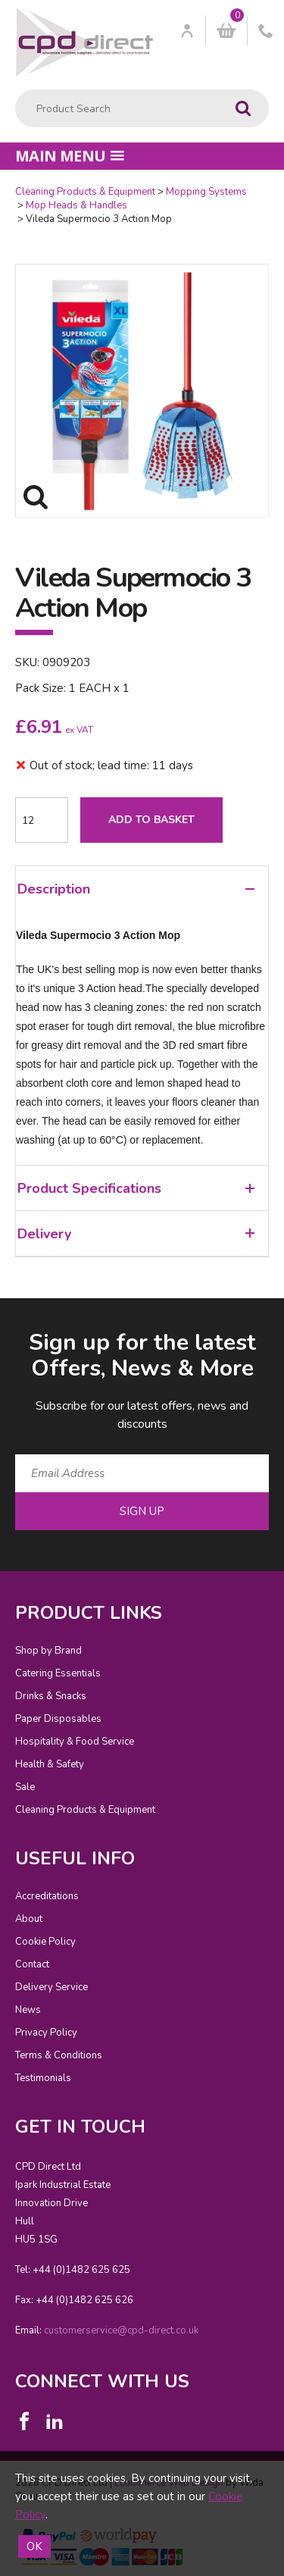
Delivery (135, 1234)
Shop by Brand (48, 1650)
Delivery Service (51, 1987)
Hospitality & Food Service (74, 1741)
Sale (25, 1787)
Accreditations (47, 1896)
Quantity (0, 185)
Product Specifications (135, 1188)
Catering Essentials (58, 1673)
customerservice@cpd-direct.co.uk (121, 2330)
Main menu (69, 156)
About (28, 1919)
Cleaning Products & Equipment (85, 192)
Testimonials (43, 2078)
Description (135, 889)
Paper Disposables (58, 1719)
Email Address (0, 1315)
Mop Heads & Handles (76, 205)
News (28, 2010)
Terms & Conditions (58, 2055)
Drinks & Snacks (50, 1696)
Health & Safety (49, 1764)
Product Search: (15, 89)
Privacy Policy (46, 2032)
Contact (32, 1964)
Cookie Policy (45, 1941)
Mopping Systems (206, 192)
